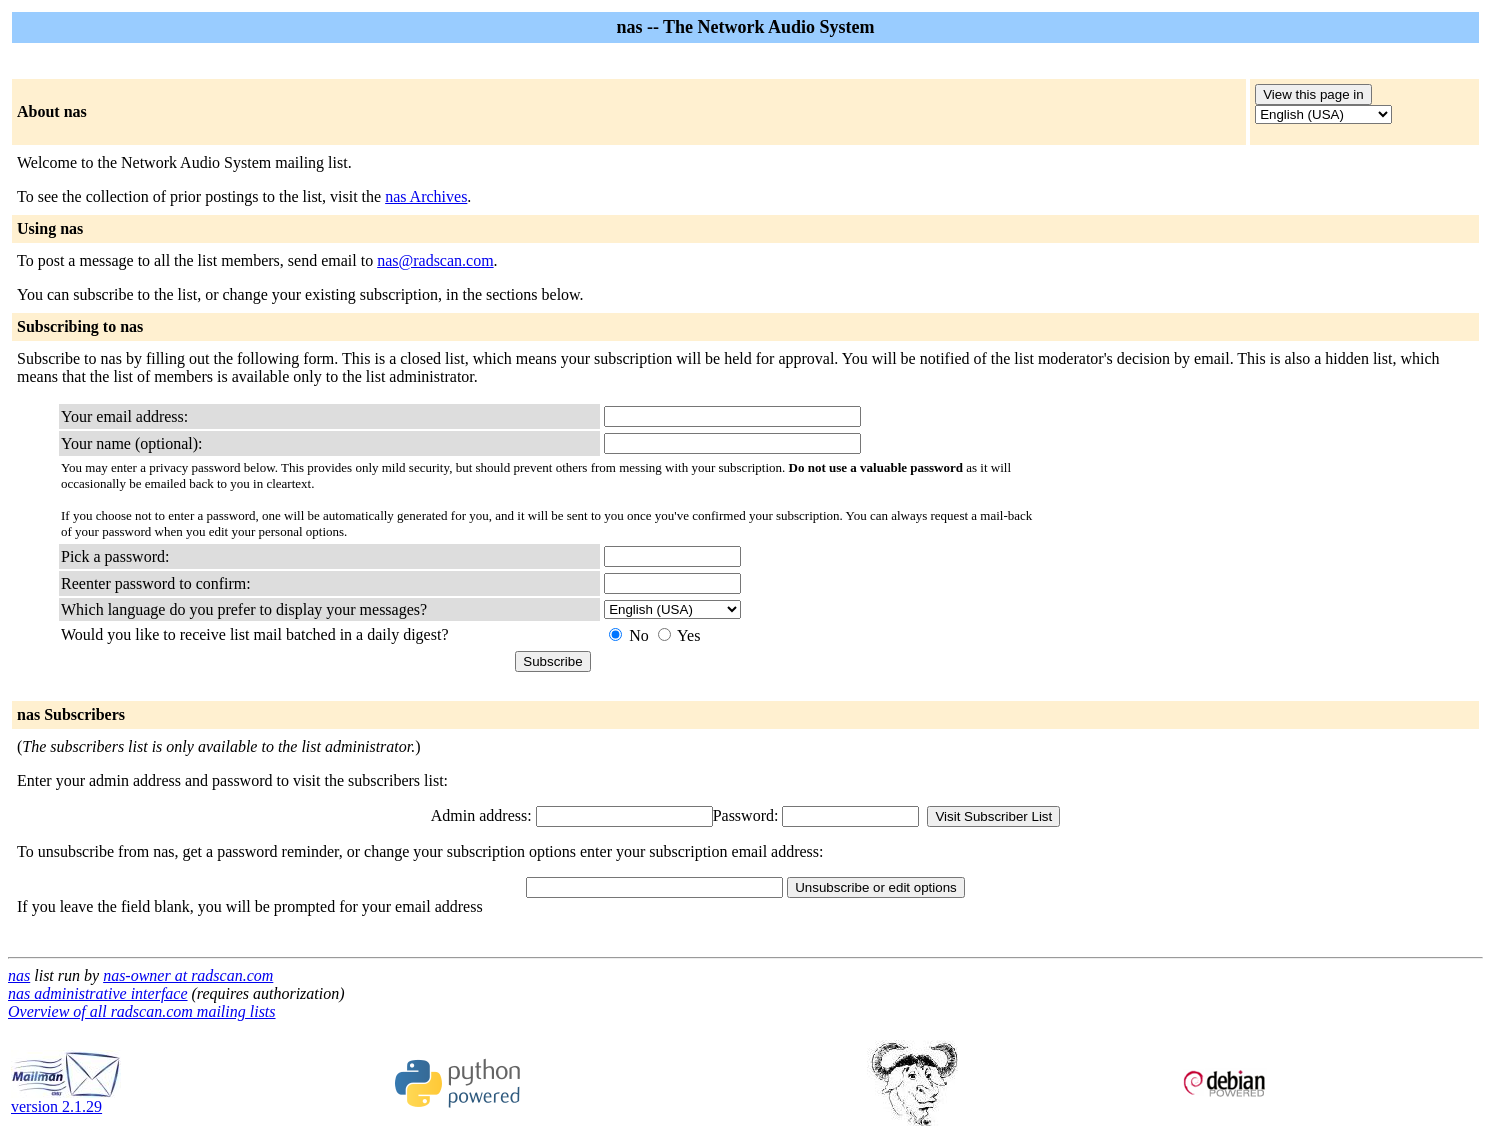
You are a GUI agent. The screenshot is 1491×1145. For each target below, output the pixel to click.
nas (19, 975)
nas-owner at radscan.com (188, 975)
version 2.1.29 (66, 1099)
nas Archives (426, 196)
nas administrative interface (98, 993)
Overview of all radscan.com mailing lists (142, 1011)
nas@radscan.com (435, 260)
